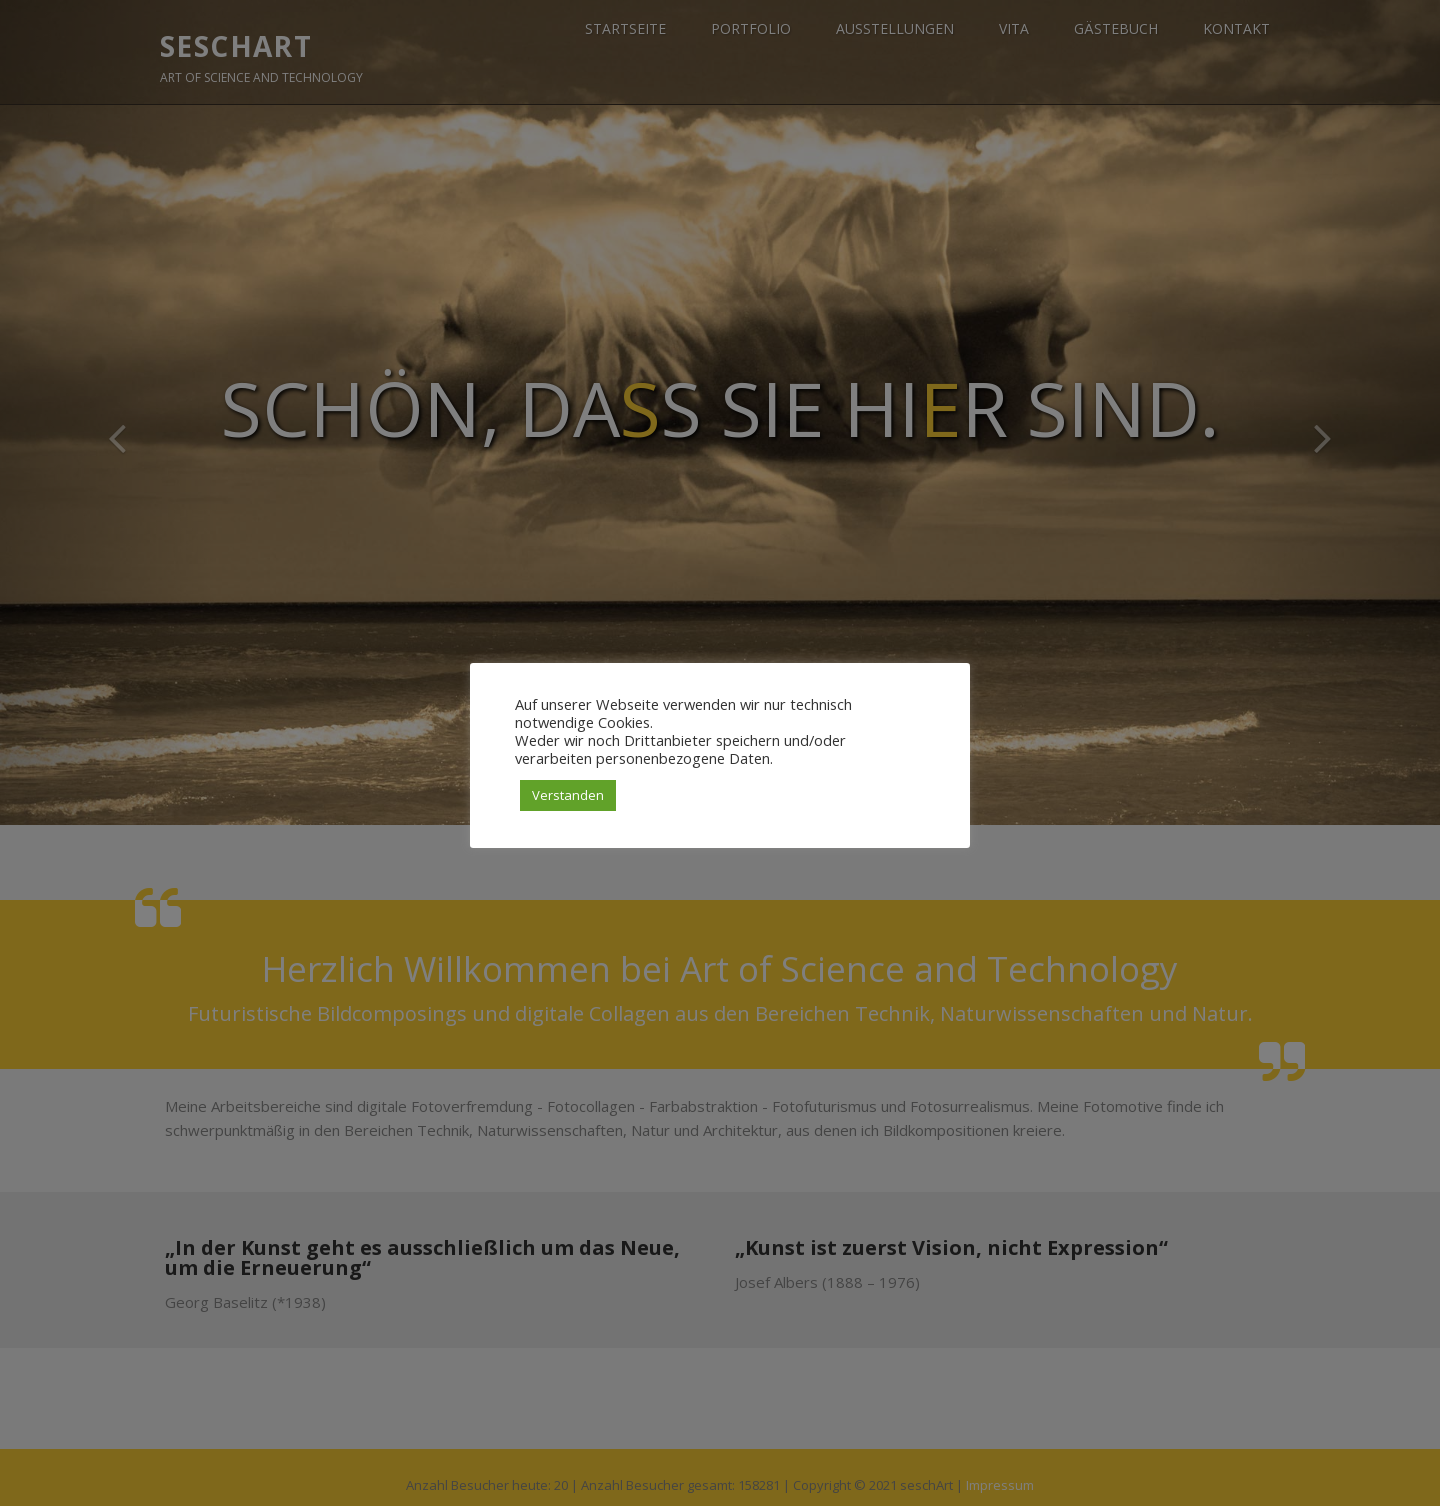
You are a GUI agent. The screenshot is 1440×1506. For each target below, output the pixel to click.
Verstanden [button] (568, 795)
